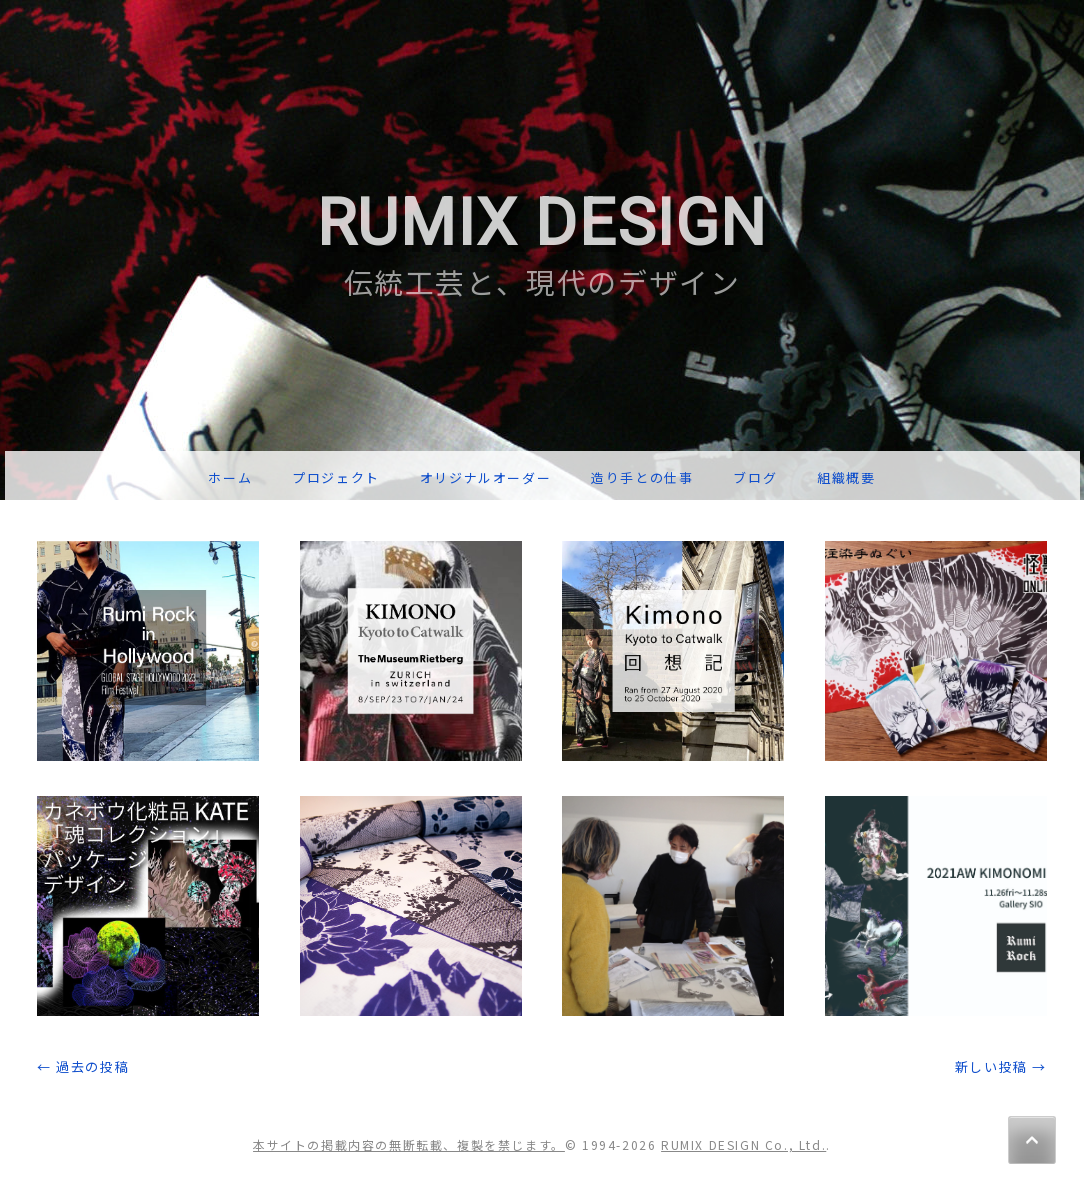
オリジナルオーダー (485, 477)
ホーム (230, 477)
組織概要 (846, 477)
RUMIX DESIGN (542, 223)
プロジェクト (336, 477)
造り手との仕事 (642, 477)
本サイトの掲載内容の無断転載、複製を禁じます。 (409, 1144)
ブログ (755, 477)
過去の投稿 (83, 1066)
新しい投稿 (1001, 1066)
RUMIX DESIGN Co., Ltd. (743, 1144)
